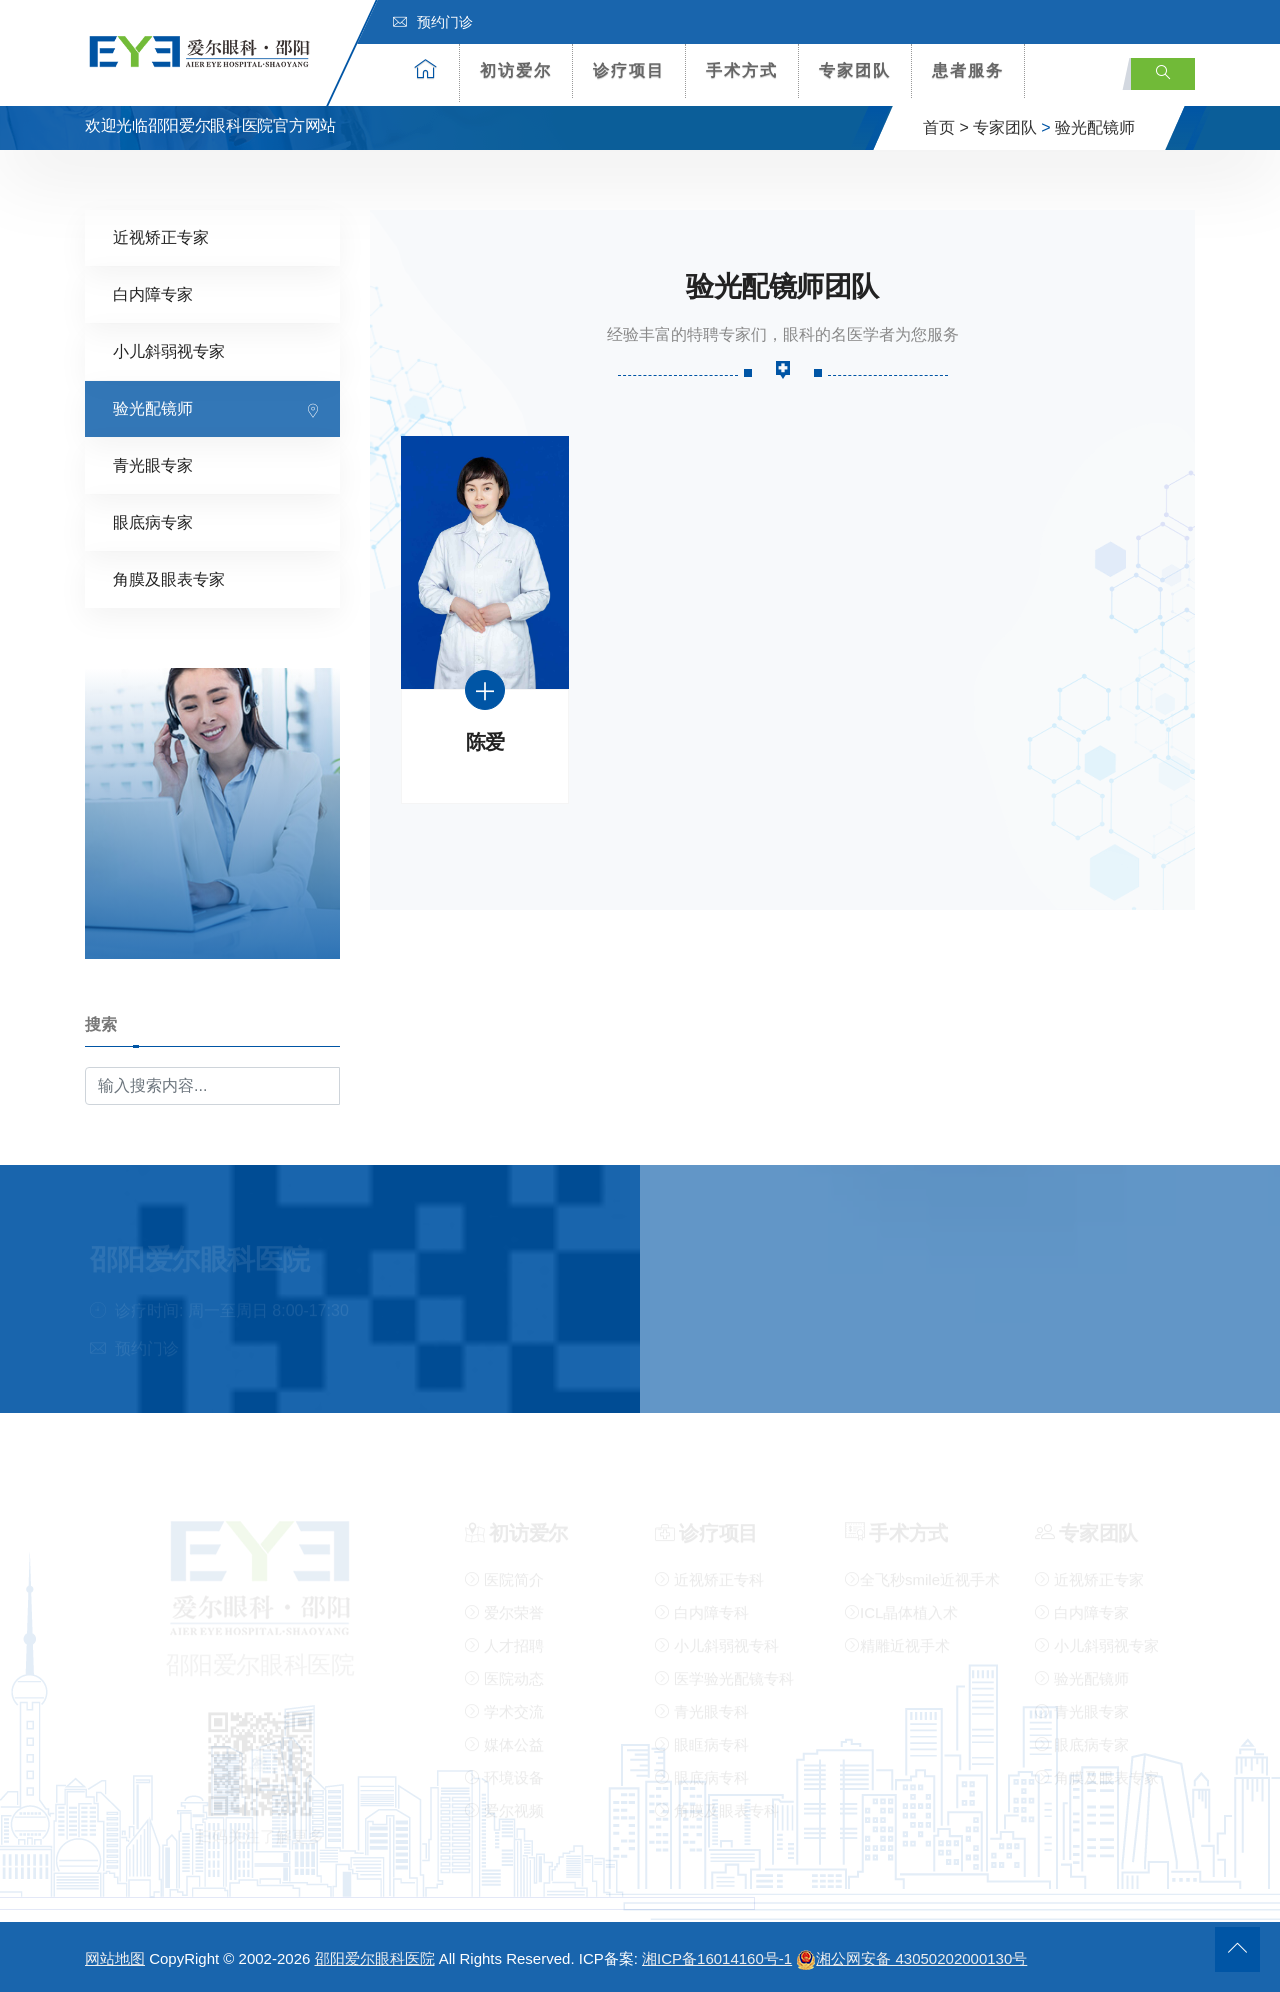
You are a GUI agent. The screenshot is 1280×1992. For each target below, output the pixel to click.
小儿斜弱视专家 (169, 349)
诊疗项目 (629, 70)
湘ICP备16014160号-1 (717, 1958)
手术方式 (742, 70)
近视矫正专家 (161, 235)
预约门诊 (433, 22)
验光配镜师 (1095, 127)
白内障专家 (153, 292)
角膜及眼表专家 (169, 577)
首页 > (946, 127)
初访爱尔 (516, 70)
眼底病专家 (153, 520)
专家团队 (855, 70)
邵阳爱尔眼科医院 (375, 1958)
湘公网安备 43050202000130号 (911, 1958)
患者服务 (968, 70)
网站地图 (115, 1958)
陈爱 (485, 740)
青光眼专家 (153, 463)
